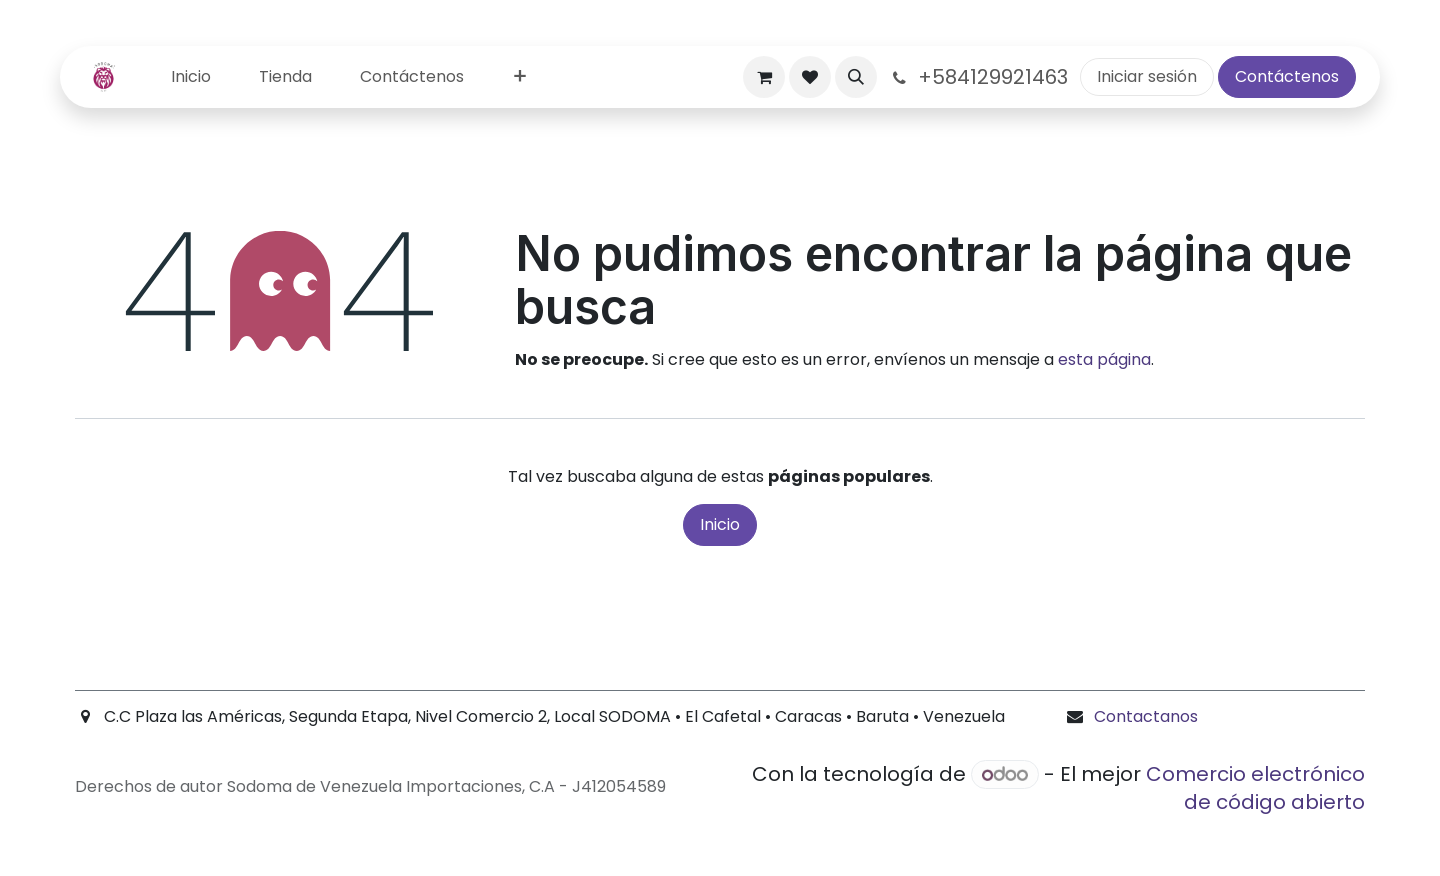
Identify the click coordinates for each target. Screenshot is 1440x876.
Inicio (720, 524)
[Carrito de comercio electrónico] (764, 77)
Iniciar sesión (1147, 76)
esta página (1104, 359)
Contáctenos (1287, 76)
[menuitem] (191, 77)
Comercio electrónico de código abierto (1255, 788)
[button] (856, 77)
